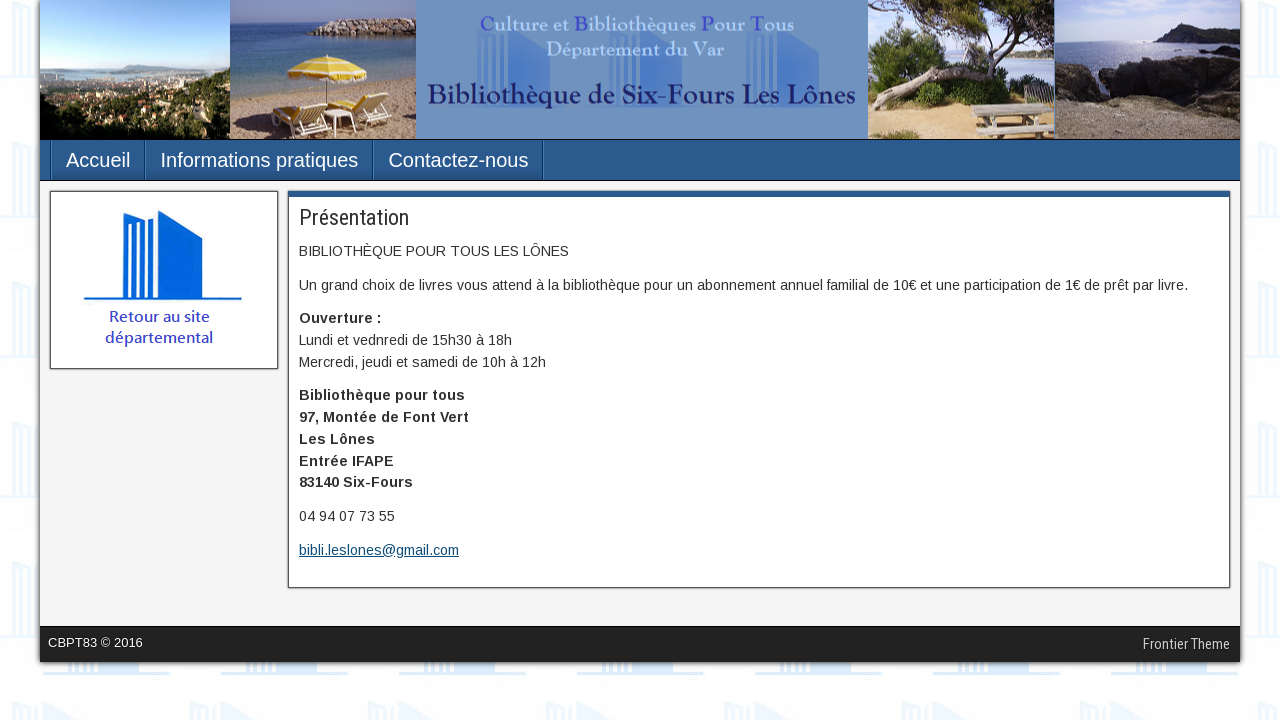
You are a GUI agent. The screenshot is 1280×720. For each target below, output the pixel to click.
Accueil (98, 160)
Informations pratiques (259, 160)
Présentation (354, 217)
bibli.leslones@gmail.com (379, 550)
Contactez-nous (458, 160)
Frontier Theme (1186, 644)
